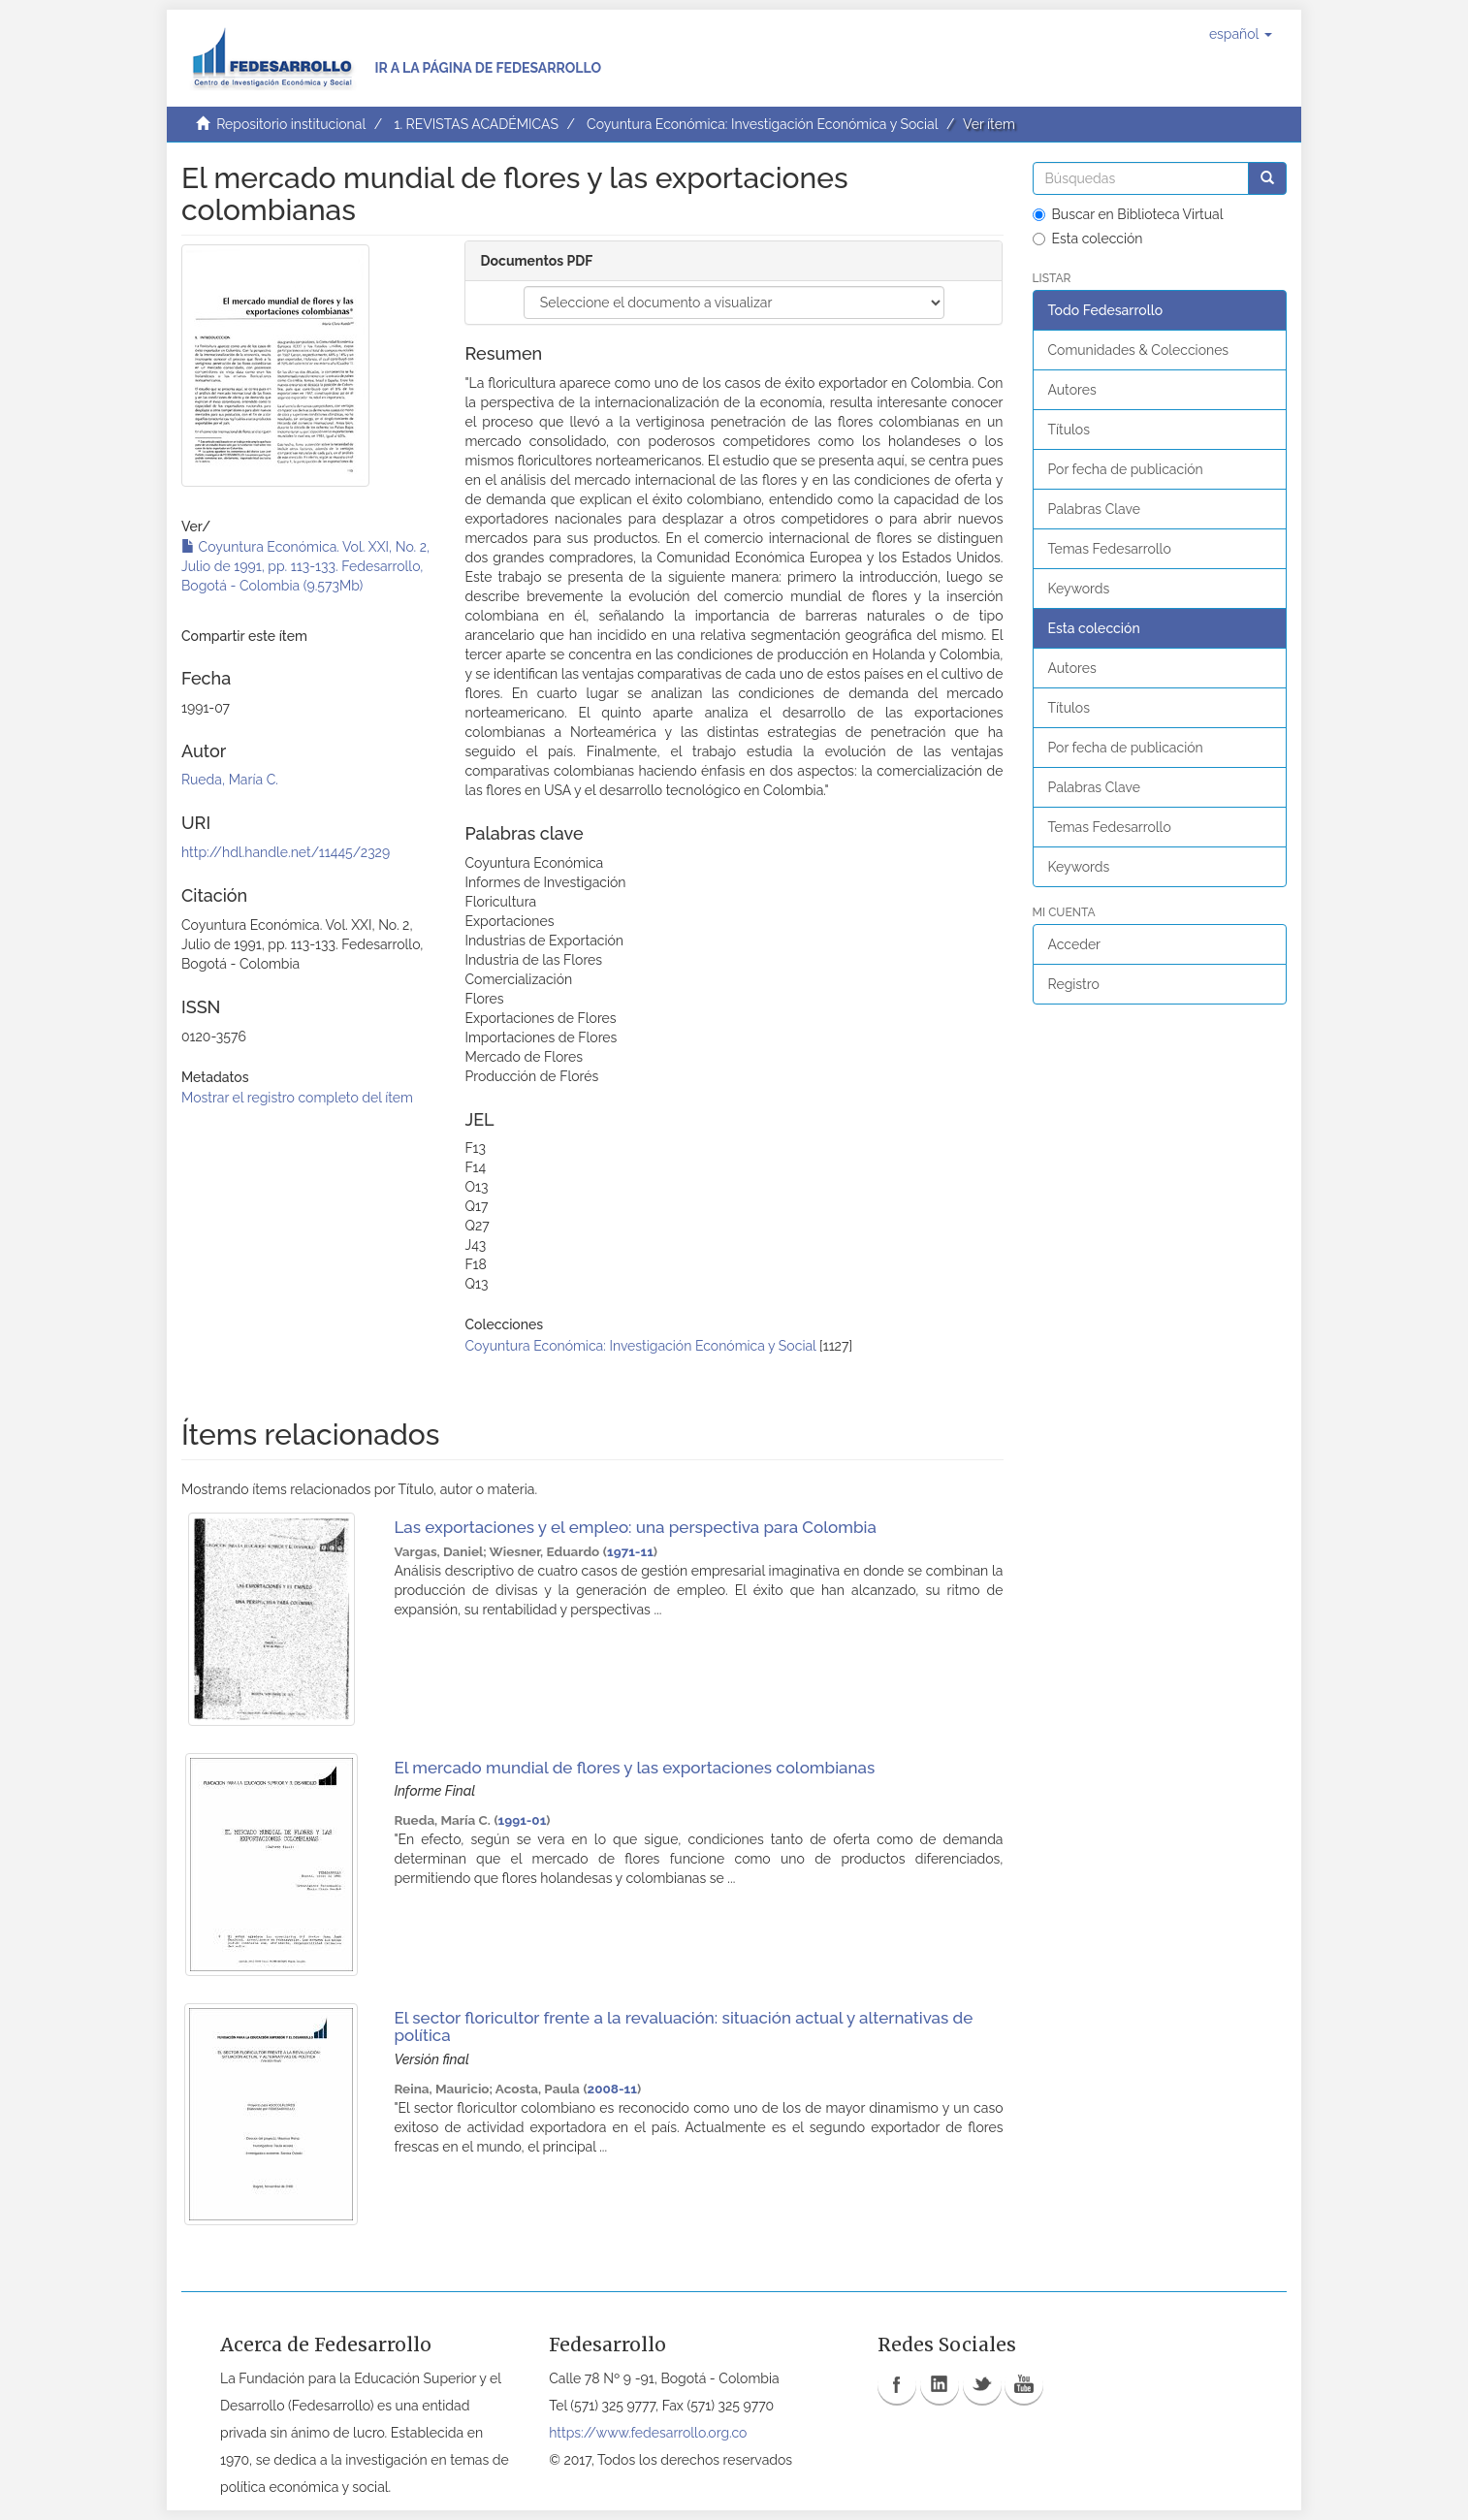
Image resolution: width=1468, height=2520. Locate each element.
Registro (1074, 984)
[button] (1241, 34)
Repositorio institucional (291, 124)
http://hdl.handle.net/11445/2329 (285, 852)
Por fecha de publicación (1125, 469)
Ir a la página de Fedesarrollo (487, 68)
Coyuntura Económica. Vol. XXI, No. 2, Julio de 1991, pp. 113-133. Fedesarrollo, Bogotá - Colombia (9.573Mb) (305, 566)
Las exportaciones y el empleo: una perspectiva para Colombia (635, 1527)
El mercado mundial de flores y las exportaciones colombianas (634, 1767)
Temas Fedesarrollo (1109, 549)
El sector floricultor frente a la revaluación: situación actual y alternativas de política (683, 2027)
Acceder (1074, 944)
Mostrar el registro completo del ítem (297, 1097)
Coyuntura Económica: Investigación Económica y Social (762, 124)
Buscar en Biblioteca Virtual (1128, 214)
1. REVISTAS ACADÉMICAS (476, 124)
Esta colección (1088, 238)
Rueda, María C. (229, 779)
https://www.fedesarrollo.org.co (648, 2432)
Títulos (1069, 429)
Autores (1072, 390)
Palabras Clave (1094, 509)
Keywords (1079, 588)
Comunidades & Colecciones (1138, 350)
